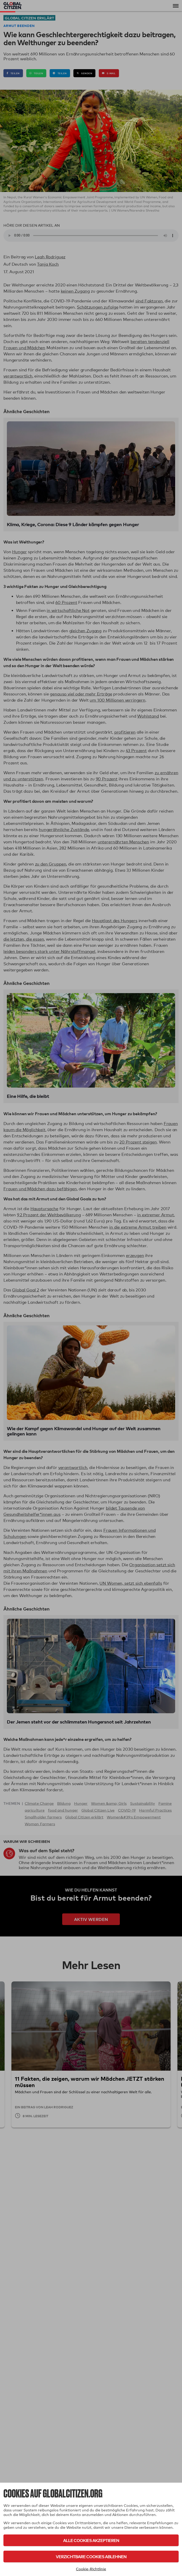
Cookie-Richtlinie (91, 2569)
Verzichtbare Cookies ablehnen (91, 2556)
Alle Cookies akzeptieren (91, 2540)
